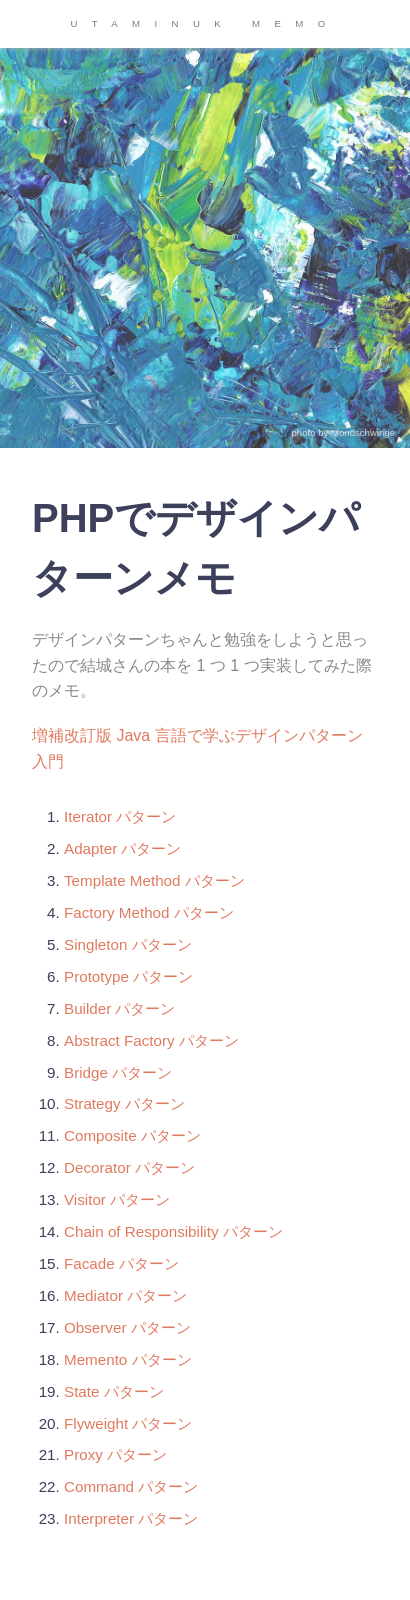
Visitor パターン (117, 1199)
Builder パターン (120, 1008)
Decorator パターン (129, 1167)
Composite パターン (132, 1135)
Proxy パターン (115, 1454)
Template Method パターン (154, 880)
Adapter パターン (122, 848)
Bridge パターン (118, 1072)
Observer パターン (127, 1327)
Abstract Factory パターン (151, 1040)
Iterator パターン (120, 816)
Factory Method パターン (149, 912)
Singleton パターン (128, 944)
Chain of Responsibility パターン (173, 1231)
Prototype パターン (128, 976)
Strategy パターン (124, 1103)
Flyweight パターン (128, 1423)
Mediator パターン (125, 1295)
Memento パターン (128, 1359)
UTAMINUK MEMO (204, 23)
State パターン (114, 1391)
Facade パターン (121, 1263)
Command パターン (131, 1486)
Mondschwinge (363, 432)
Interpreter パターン (131, 1518)
